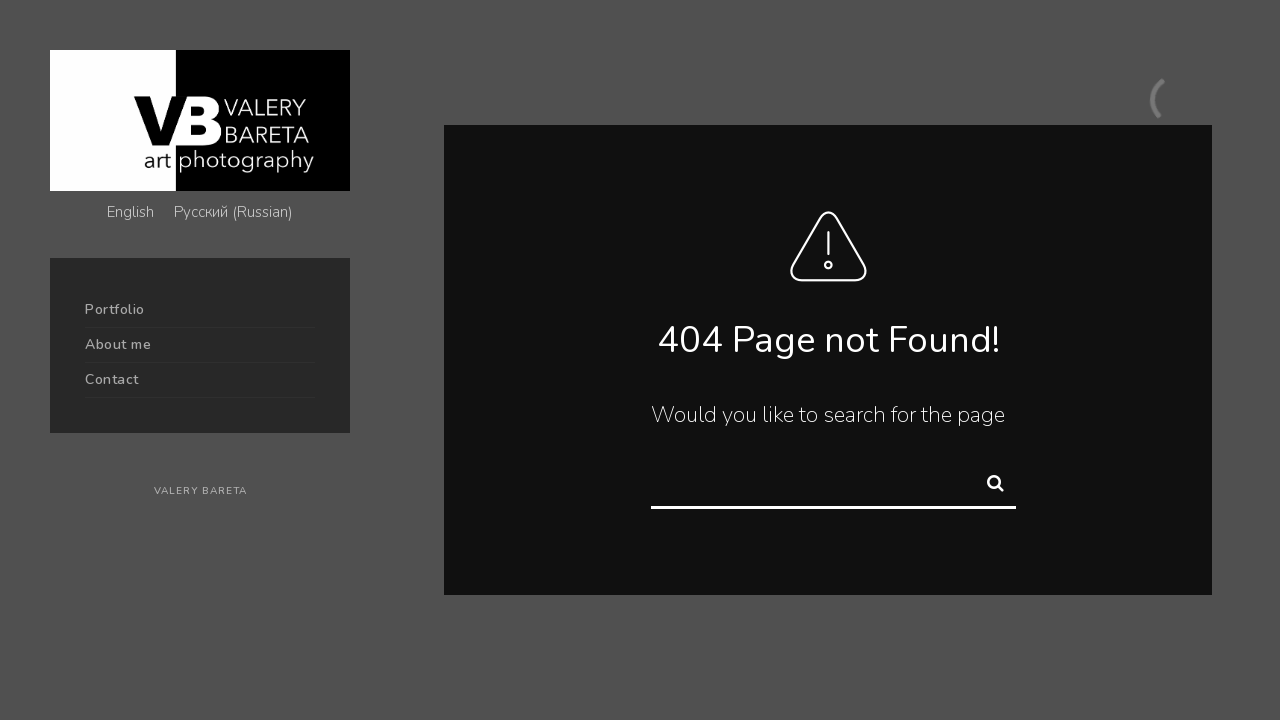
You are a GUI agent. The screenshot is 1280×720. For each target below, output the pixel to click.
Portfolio (115, 309)
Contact (112, 379)
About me (118, 344)
